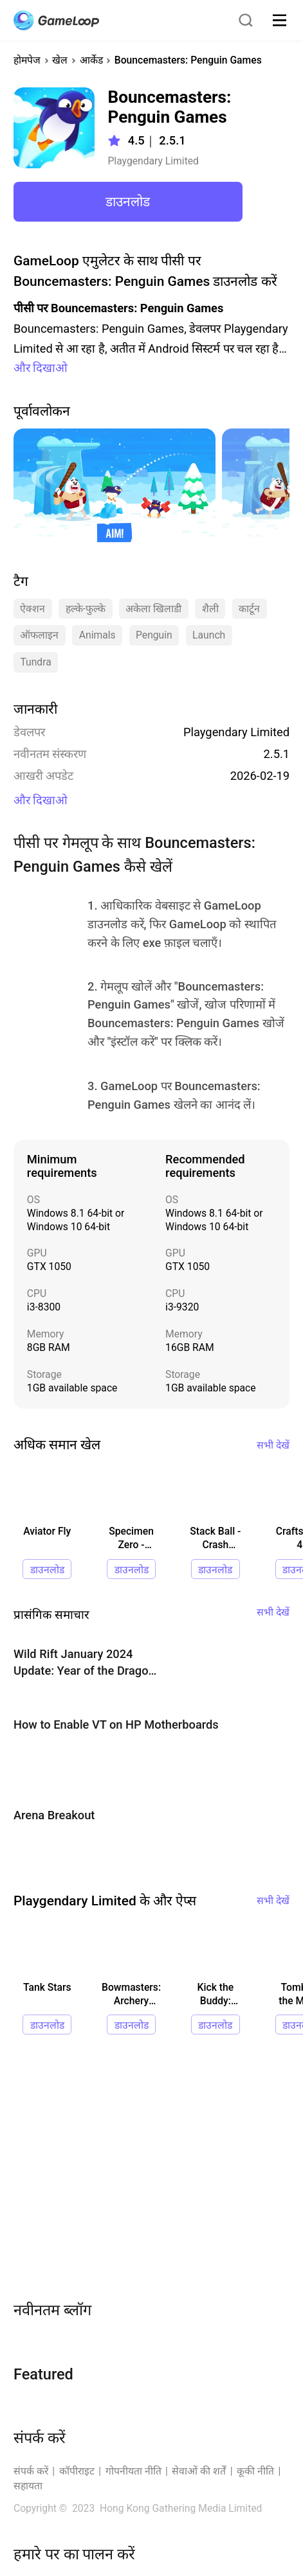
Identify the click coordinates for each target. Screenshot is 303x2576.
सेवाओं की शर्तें (199, 2471)
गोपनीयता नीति (133, 2471)
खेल (60, 60)
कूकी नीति (255, 2471)
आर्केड (91, 60)
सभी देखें (273, 1445)
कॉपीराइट (77, 2471)
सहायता (28, 2486)
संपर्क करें (31, 2471)
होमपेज (27, 60)
